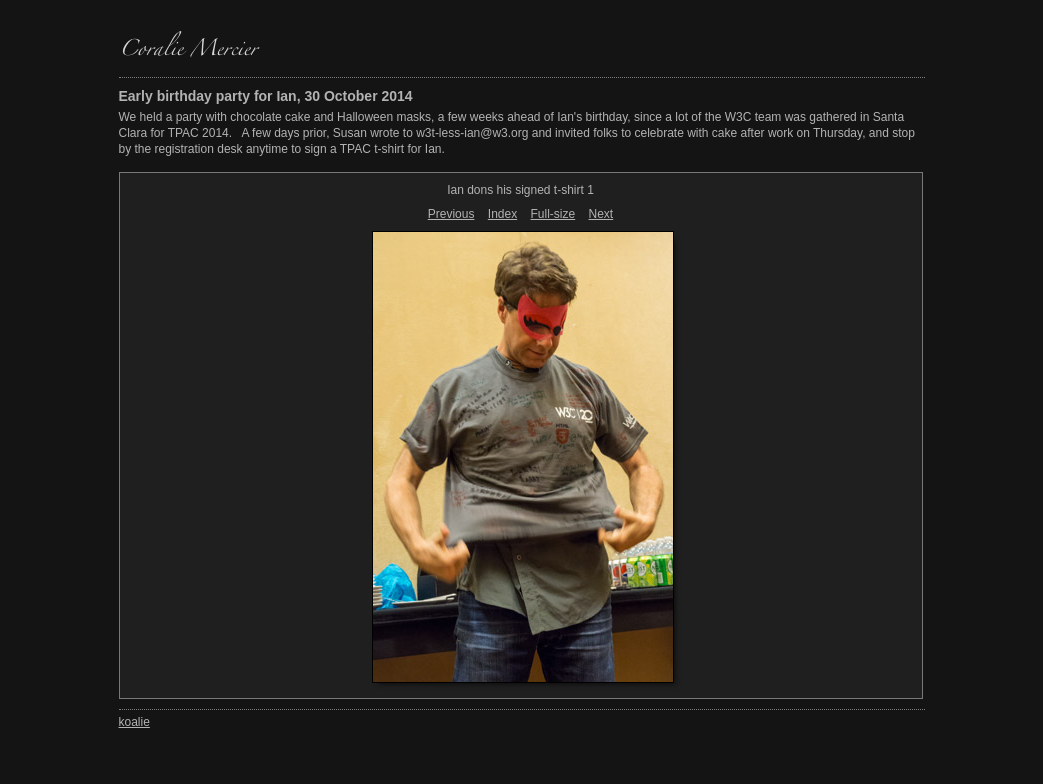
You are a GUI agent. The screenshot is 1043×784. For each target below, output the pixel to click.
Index (502, 214)
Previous (451, 214)
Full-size (553, 214)
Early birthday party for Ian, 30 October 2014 (266, 96)
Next (601, 214)
